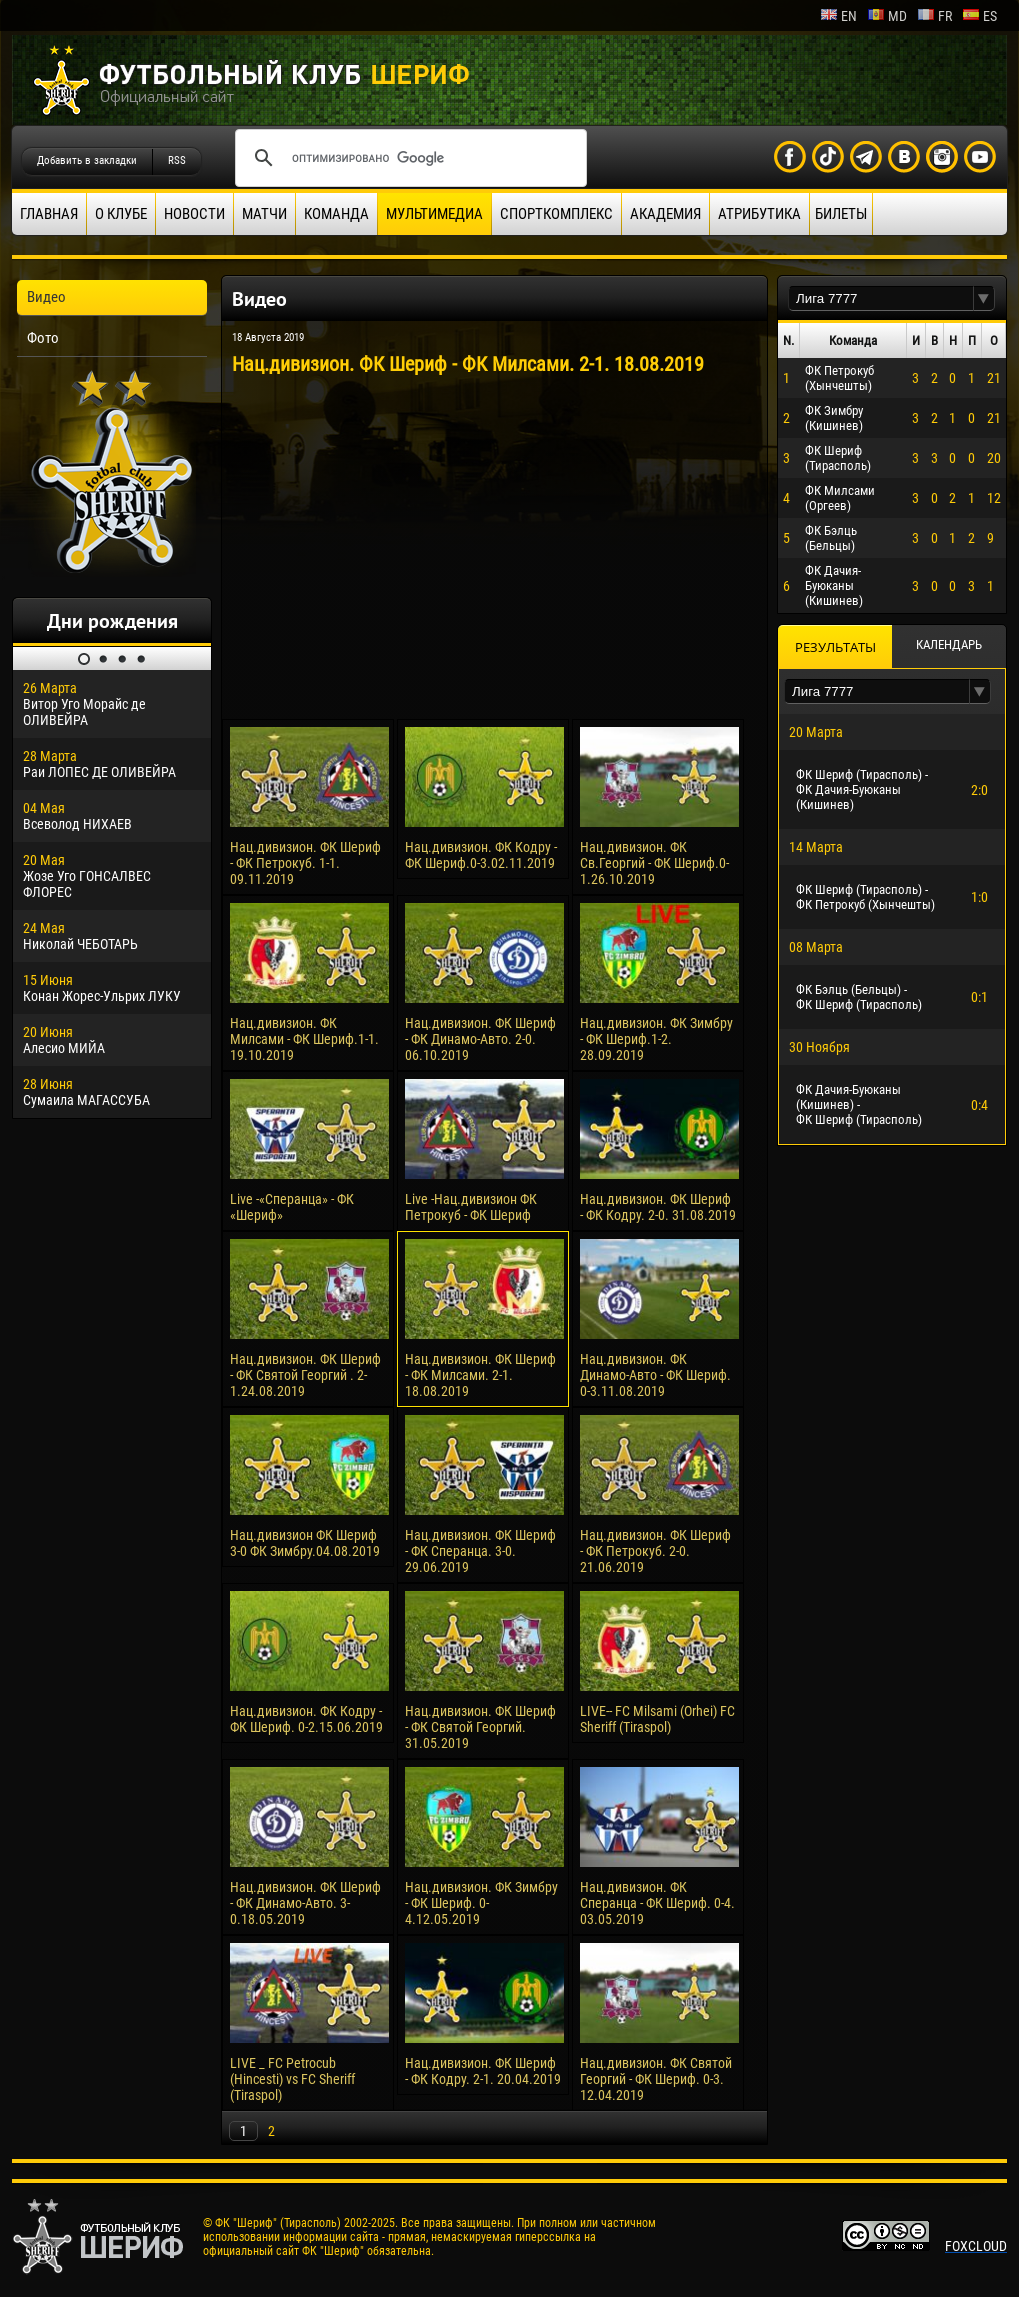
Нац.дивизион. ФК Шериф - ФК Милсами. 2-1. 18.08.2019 (480, 1375)
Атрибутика (759, 214)
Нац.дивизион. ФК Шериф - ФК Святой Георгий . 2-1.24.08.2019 (305, 1375)
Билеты (841, 214)
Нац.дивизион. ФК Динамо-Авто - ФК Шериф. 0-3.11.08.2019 (655, 1375)
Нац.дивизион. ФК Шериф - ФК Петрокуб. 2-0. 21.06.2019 (655, 1551)
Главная (49, 214)
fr (934, 16)
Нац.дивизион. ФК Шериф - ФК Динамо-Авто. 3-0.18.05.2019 (305, 1903)
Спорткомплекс (556, 214)
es (979, 16)
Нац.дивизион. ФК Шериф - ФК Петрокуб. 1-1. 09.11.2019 (305, 863)
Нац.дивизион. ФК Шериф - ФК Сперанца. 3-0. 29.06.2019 (480, 1551)
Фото (43, 338)
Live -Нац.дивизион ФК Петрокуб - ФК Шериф (471, 1207)
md (887, 16)
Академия (665, 214)
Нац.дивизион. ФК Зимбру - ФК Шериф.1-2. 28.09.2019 (656, 1039)
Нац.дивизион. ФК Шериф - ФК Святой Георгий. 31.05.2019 (480, 1727)
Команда (336, 214)
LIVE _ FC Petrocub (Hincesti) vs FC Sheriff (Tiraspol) (292, 2079)
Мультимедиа (434, 214)
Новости (194, 214)
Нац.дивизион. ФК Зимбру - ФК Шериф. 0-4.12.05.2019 (481, 1903)
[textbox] (881, 298)
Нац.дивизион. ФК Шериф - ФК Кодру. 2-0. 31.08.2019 (658, 1207)
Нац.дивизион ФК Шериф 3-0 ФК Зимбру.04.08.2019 (305, 1543)
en (838, 16)
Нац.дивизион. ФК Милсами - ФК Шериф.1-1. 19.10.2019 (304, 1039)
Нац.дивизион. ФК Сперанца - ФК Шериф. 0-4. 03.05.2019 (657, 1903)
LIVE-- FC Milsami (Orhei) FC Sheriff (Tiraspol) (657, 1719)
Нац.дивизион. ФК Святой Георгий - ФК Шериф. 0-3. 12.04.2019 (656, 2079)
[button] (984, 298)
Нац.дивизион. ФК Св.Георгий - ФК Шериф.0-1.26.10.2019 (654, 863)
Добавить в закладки (87, 160)
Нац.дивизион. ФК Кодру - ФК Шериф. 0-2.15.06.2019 (306, 1719)
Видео (46, 297)
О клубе (121, 214)
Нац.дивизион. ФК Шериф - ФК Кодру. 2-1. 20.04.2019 (483, 2071)
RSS (177, 160)
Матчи (264, 214)
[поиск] (408, 158)
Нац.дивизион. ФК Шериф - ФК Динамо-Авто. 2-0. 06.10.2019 (480, 1039)
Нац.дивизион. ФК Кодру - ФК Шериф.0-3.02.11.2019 (481, 855)
